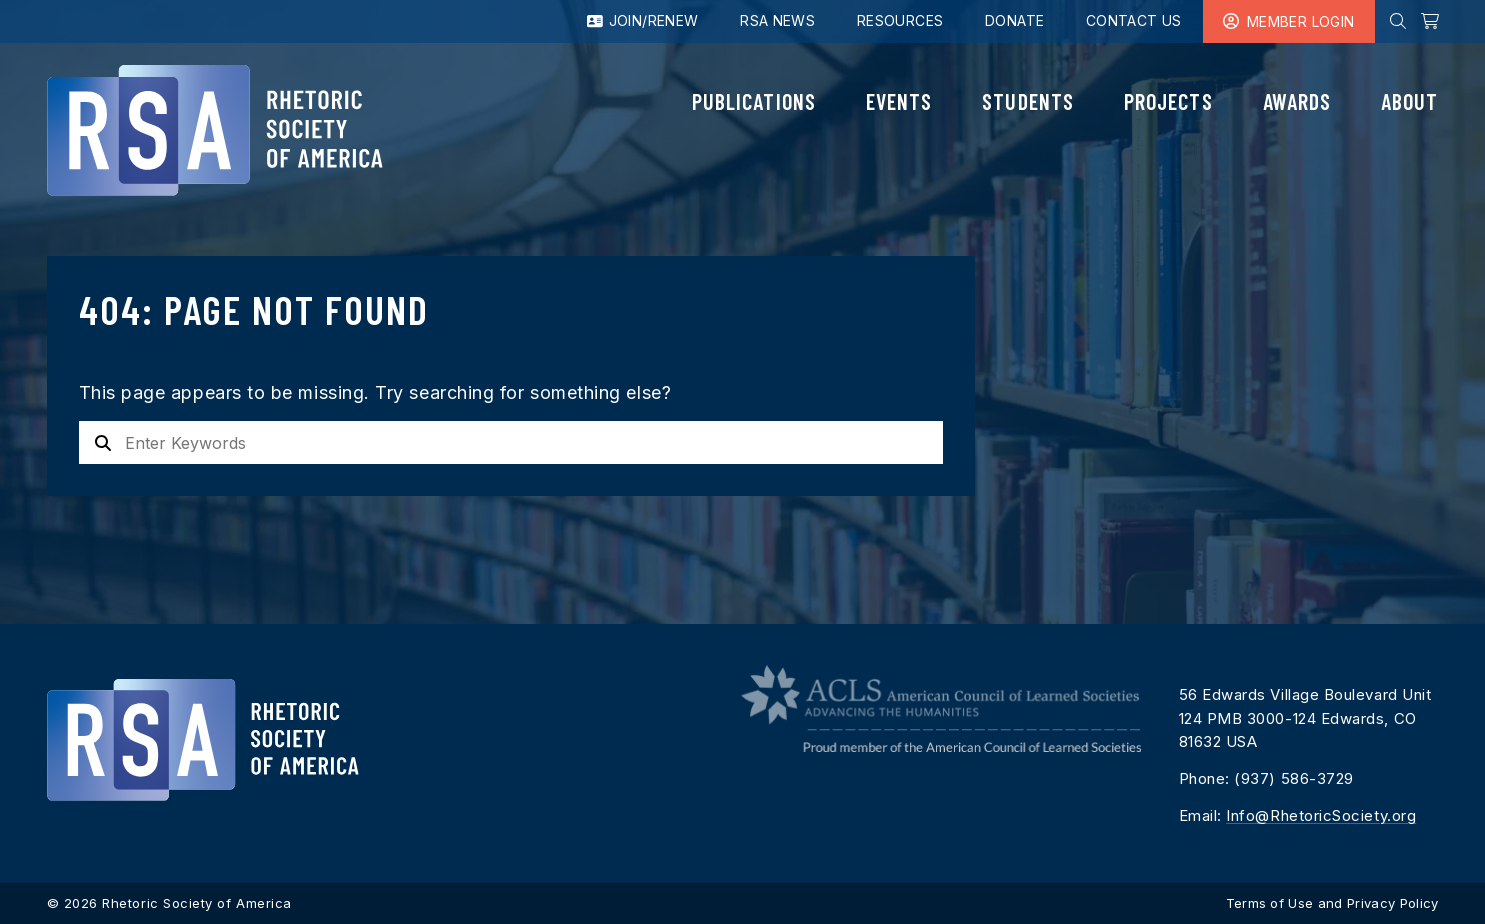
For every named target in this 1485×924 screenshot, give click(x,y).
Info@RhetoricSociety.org (1321, 815)
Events (899, 101)
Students (1028, 101)
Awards (1297, 101)
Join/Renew (643, 20)
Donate (1014, 20)
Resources (900, 20)
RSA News (777, 20)
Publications (754, 101)
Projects (1168, 101)
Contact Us (1134, 20)
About (1409, 101)
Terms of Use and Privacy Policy (1332, 903)
